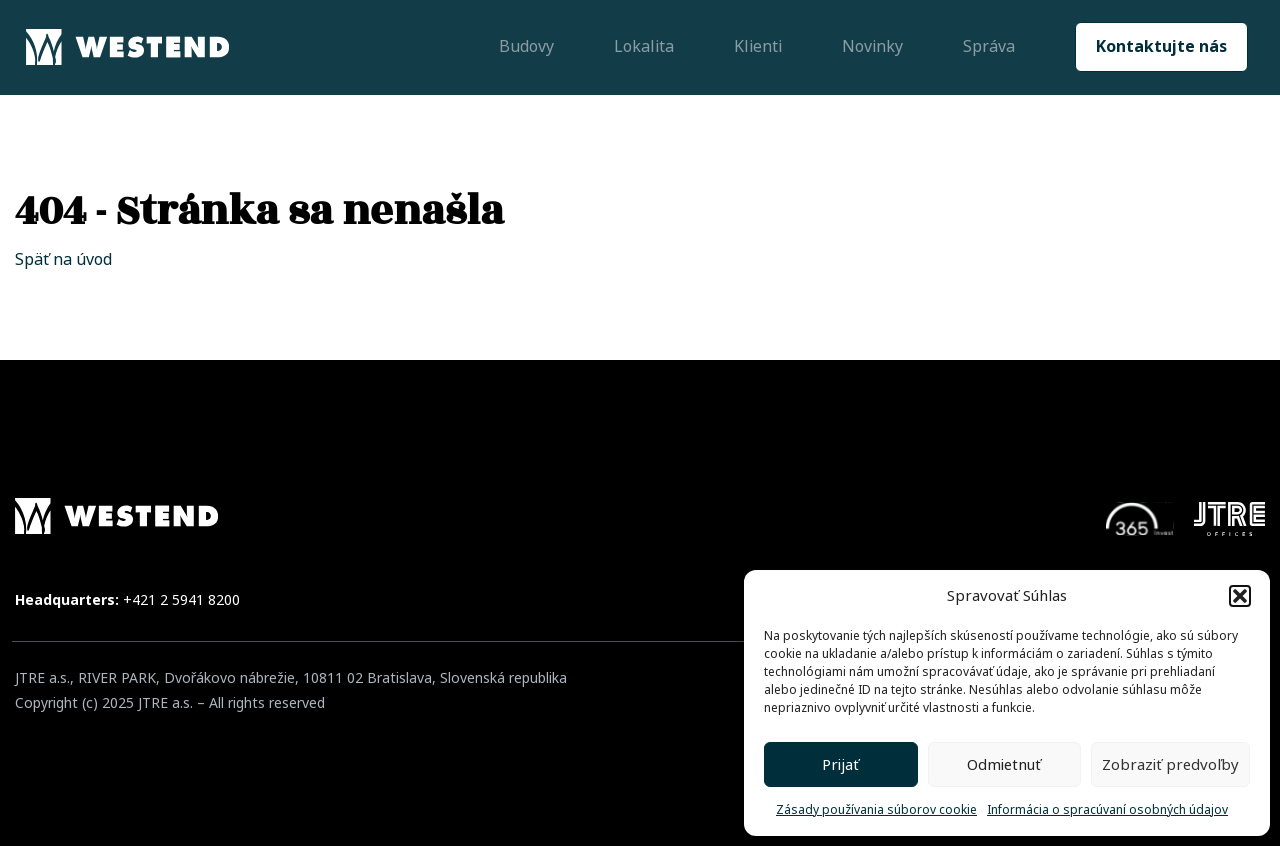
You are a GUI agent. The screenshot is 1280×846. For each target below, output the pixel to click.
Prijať (840, 765)
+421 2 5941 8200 (181, 600)
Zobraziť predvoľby (1170, 765)
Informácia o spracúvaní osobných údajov (1107, 810)
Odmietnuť (1004, 765)
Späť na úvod (63, 259)
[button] (1240, 596)
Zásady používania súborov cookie (876, 810)
